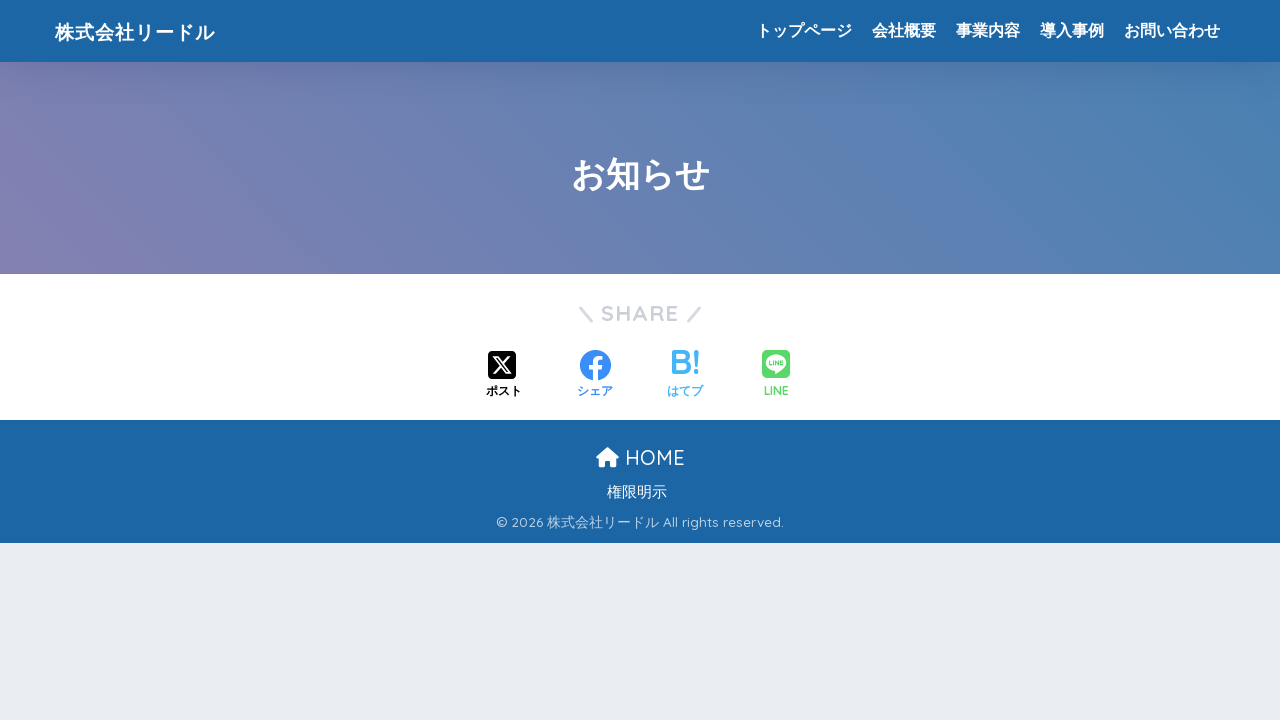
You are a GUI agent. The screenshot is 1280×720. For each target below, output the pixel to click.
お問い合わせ (1172, 30)
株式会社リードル (152, 30)
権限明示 (637, 492)
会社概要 (904, 30)
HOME (640, 457)
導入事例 (1072, 30)
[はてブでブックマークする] (685, 376)
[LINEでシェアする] (776, 375)
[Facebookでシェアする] (595, 376)
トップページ (804, 30)
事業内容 (988, 30)
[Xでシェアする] (504, 376)
